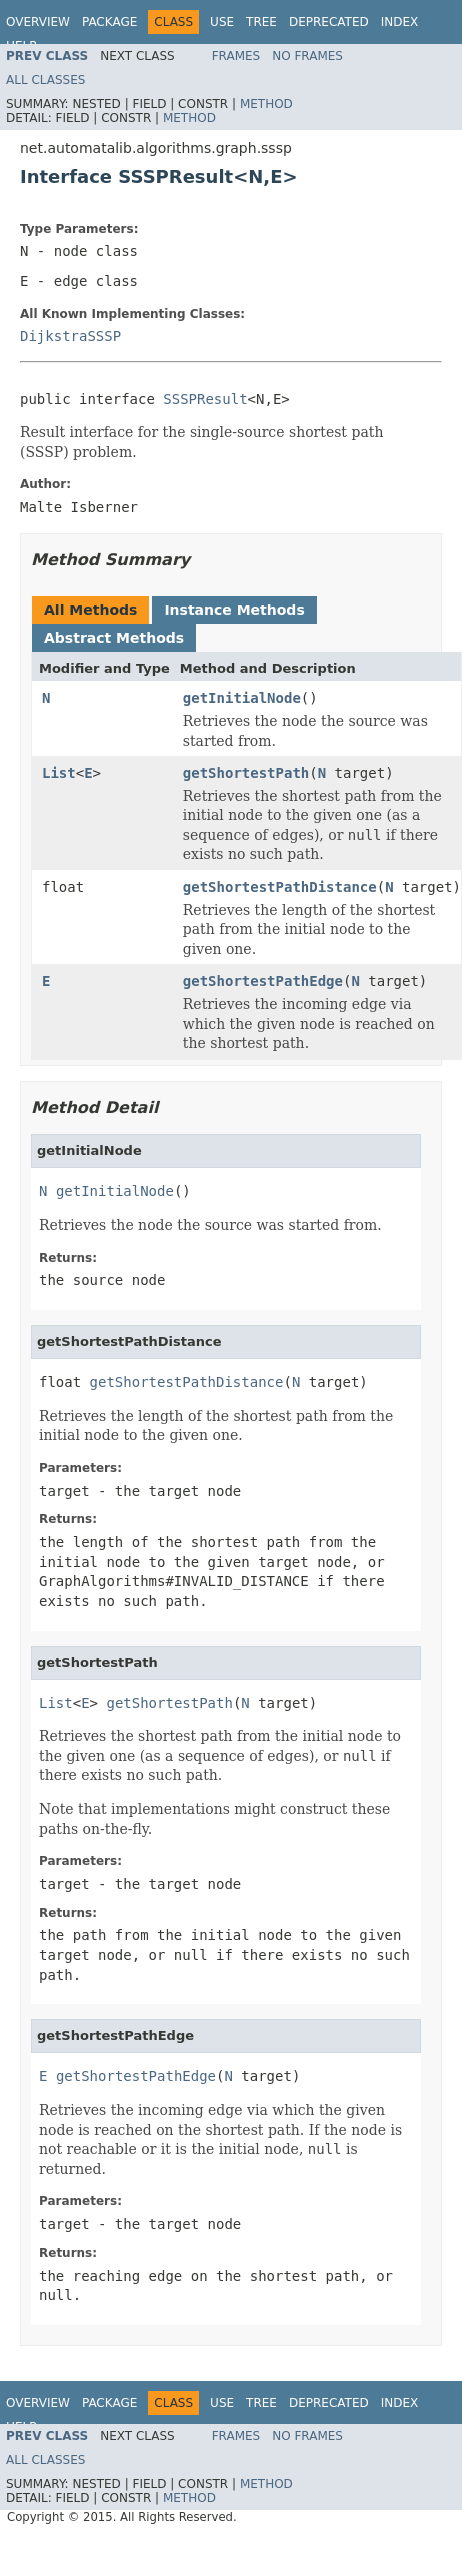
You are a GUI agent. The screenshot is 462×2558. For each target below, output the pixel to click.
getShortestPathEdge (263, 981)
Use (222, 22)
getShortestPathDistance (280, 887)
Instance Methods (234, 610)
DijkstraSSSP (70, 336)
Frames (236, 56)
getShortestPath (246, 773)
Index (400, 22)
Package (109, 22)
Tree (261, 22)
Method (266, 104)
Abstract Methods (114, 638)
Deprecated (329, 22)
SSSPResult (205, 399)
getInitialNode (242, 698)
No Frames (307, 56)
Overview (38, 22)
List (59, 773)
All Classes (45, 80)
